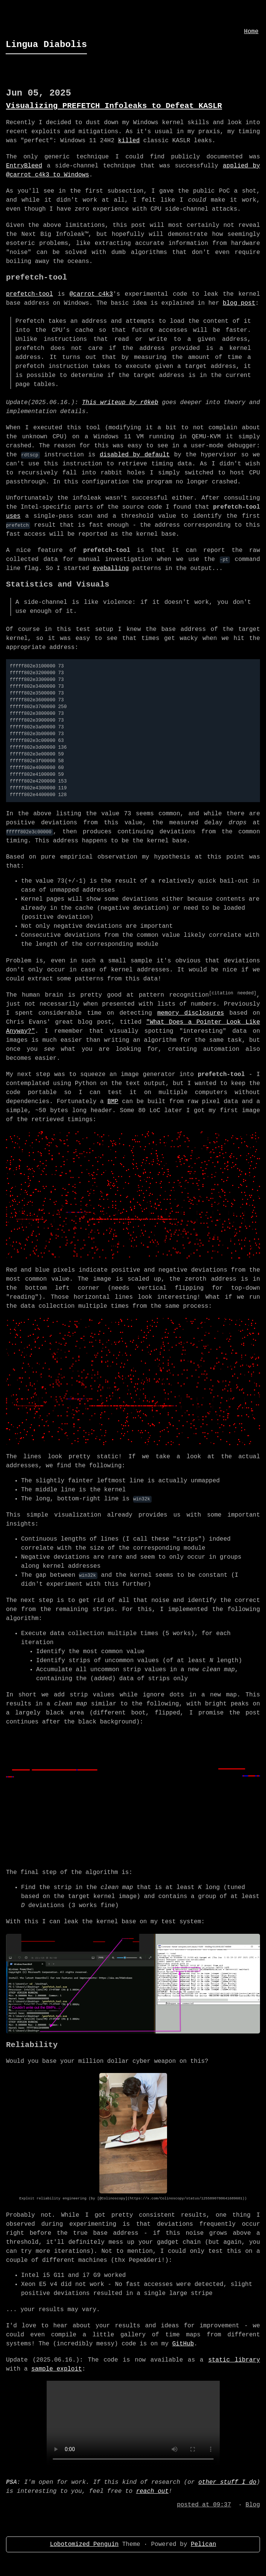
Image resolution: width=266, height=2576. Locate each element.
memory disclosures (190, 1013)
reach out (152, 2491)
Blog (253, 2504)
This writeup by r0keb (120, 402)
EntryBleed (24, 166)
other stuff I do (227, 2482)
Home (251, 31)
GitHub (183, 2344)
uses (13, 516)
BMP (113, 1101)
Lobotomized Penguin (84, 2544)
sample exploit (56, 2369)
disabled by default (135, 455)
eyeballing (111, 568)
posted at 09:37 (204, 2504)
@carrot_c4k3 (91, 294)
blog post (239, 303)
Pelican (203, 2544)
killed (129, 141)
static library (234, 2360)
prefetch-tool (29, 294)
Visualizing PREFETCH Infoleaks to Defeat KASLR (114, 106)
